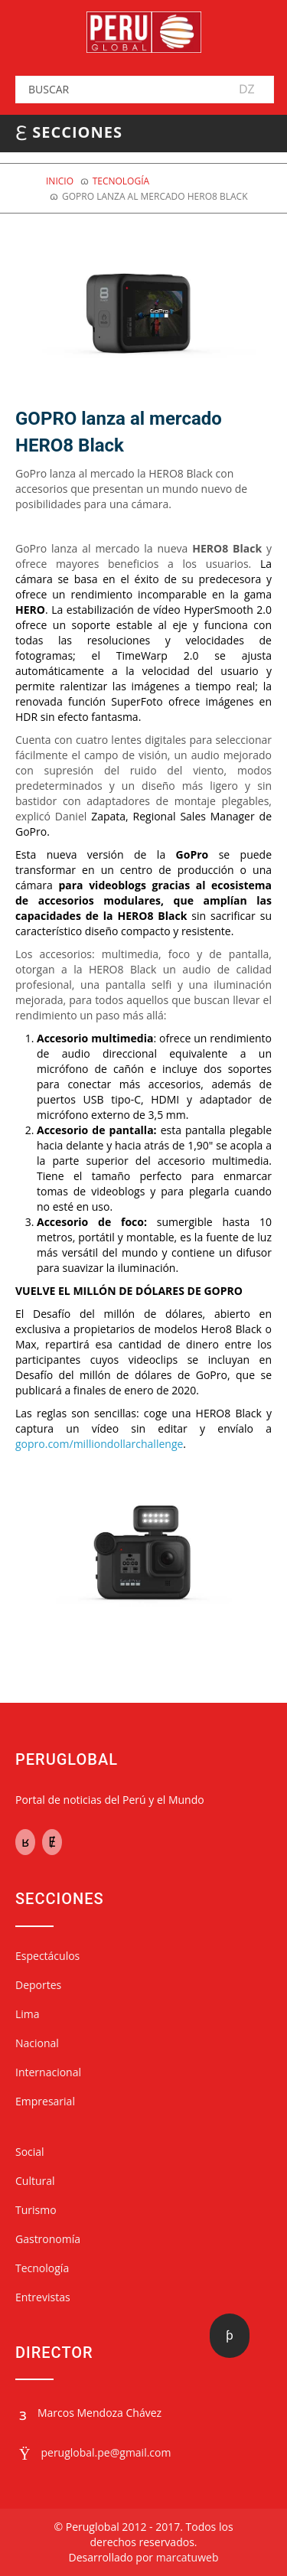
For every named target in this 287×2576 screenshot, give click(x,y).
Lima (27, 2014)
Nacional (37, 2043)
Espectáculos (47, 1955)
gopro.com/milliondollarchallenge (99, 1443)
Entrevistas (42, 2297)
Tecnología (121, 180)
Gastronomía (47, 2239)
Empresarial (45, 2101)
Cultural (35, 2180)
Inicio (59, 180)
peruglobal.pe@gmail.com (106, 2452)
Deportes (38, 1985)
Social (29, 2151)
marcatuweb (187, 2557)
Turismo (36, 2210)
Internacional (48, 2072)
